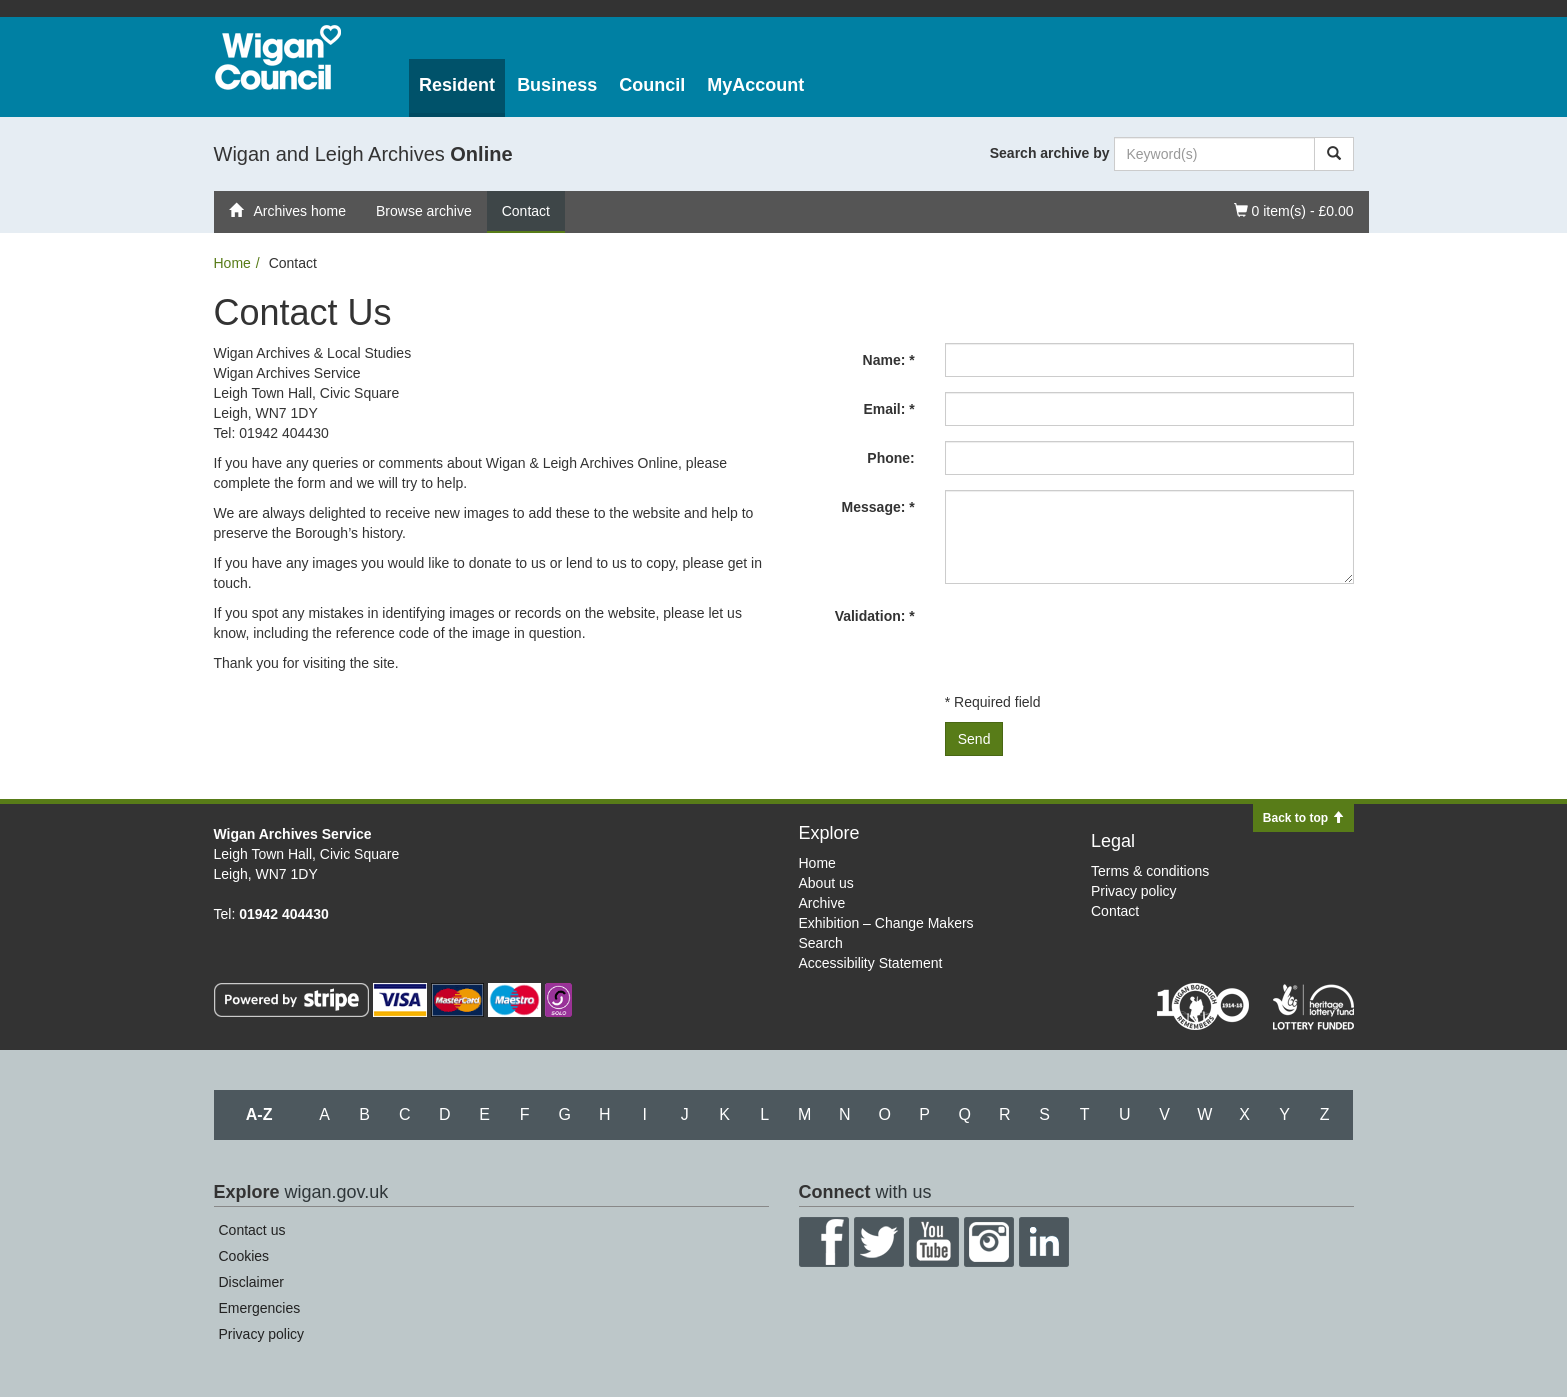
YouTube (934, 1242)
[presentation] (1097, 638)
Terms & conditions (1150, 871)
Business (557, 85)
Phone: (890, 458)
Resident (457, 85)
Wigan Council (278, 57)
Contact (526, 211)
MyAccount (755, 85)
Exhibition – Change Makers (886, 923)
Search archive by (1050, 153)
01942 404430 (284, 914)
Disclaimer (251, 1282)
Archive (822, 903)
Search (821, 943)
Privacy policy (1134, 891)
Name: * (889, 360)
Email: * (888, 409)
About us (826, 883)
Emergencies (260, 1308)
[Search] (1334, 154)
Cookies (244, 1256)
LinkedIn (1044, 1242)
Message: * (878, 507)
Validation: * (875, 616)
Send (974, 739)
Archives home (288, 211)
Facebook (824, 1242)
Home (232, 263)
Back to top (1303, 818)
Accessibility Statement (871, 963)
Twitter (879, 1242)
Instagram (989, 1242)
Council (652, 85)
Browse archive (424, 211)
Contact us (252, 1230)
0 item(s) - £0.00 (1293, 209)
